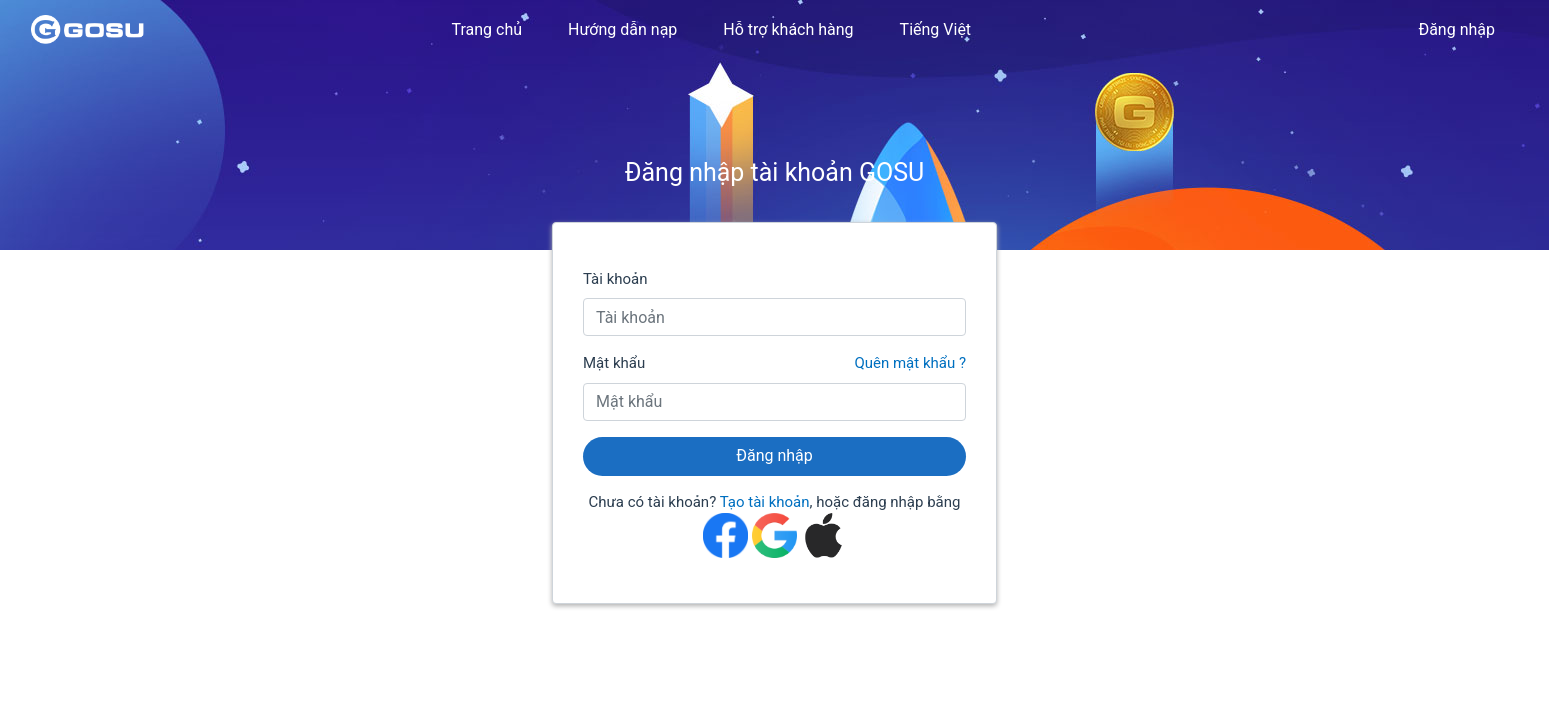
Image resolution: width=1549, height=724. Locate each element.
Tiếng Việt (936, 29)
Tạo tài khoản (765, 502)
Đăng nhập (1456, 29)
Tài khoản (615, 279)
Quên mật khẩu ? (910, 363)
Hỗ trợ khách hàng (788, 29)
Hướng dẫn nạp (622, 29)
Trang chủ (486, 29)
